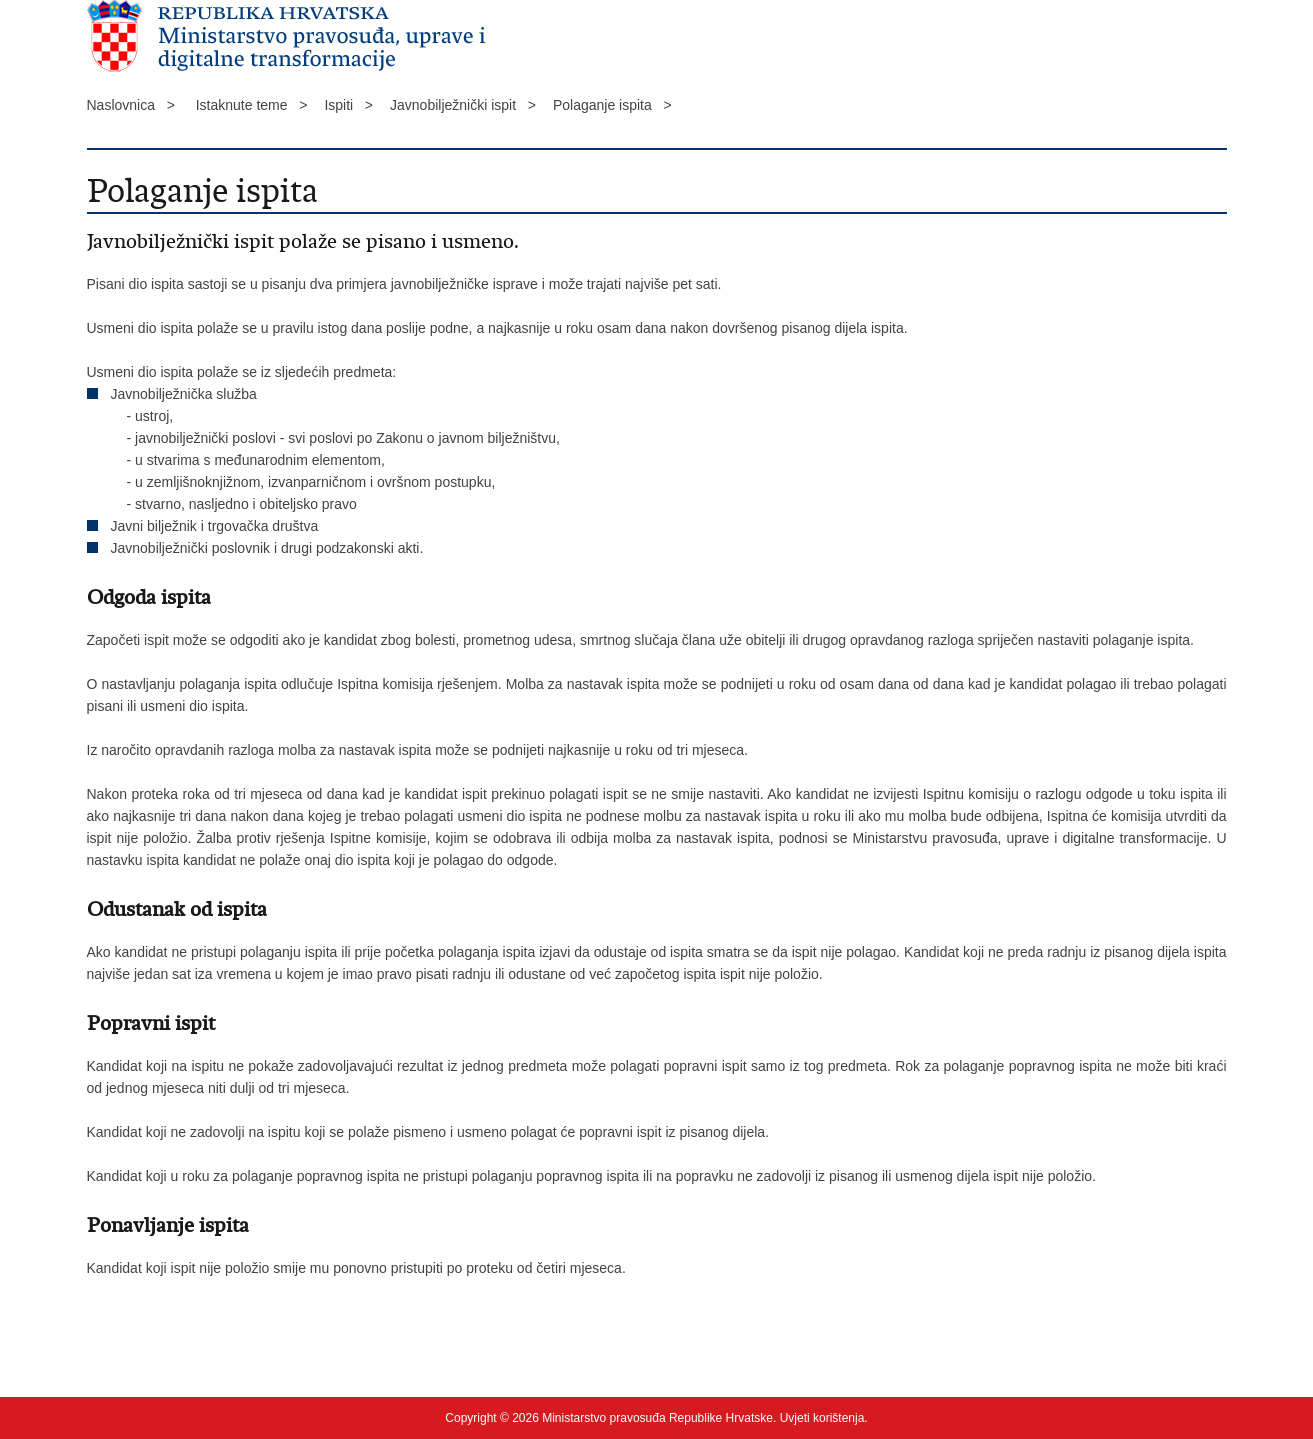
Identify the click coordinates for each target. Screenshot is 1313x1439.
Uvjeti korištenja (822, 1418)
